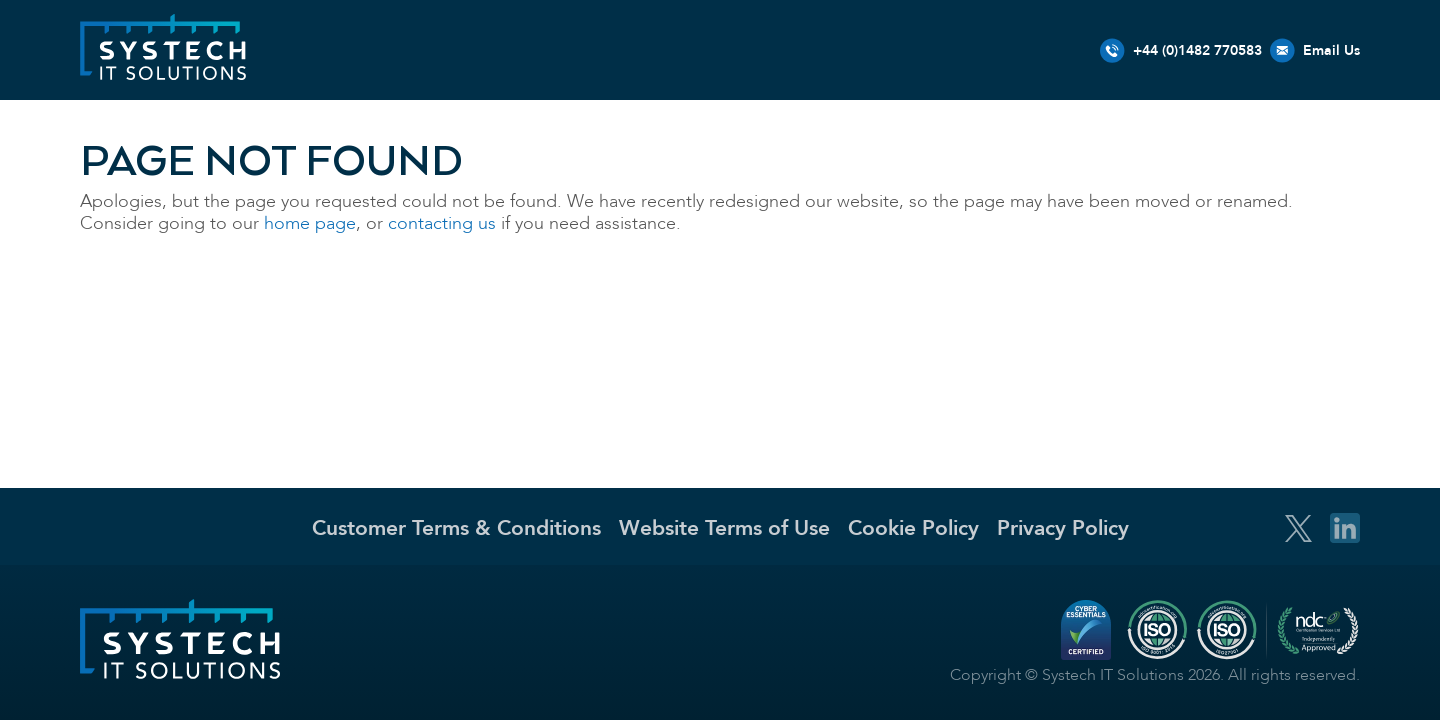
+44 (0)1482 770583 (1197, 50)
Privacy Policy (1063, 528)
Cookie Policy (913, 528)
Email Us (1331, 50)
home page (310, 223)
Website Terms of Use (724, 528)
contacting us (442, 223)
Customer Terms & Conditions (456, 528)
